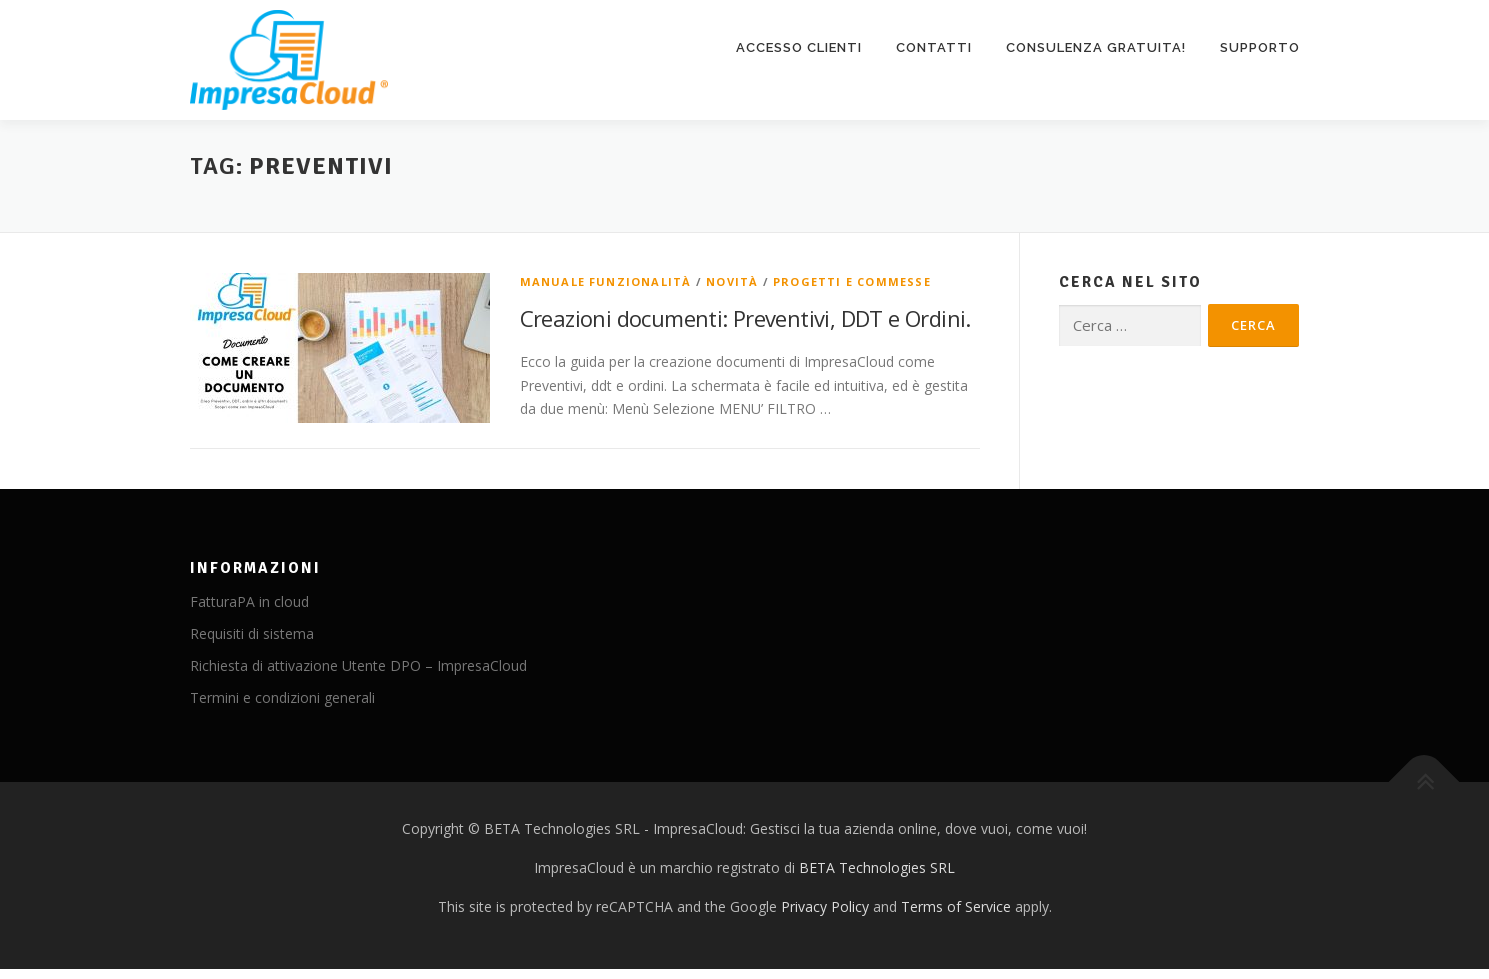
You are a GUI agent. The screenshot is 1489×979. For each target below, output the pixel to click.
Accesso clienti (799, 47)
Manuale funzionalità (606, 281)
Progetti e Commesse (852, 281)
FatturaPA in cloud (249, 601)
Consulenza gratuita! (1096, 47)
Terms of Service (956, 906)
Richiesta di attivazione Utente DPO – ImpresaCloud (358, 665)
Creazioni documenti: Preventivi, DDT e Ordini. (745, 318)
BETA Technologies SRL (877, 867)
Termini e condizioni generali (282, 697)
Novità (732, 281)
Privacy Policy (825, 906)
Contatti (934, 47)
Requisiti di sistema (252, 633)
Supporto (1260, 47)
